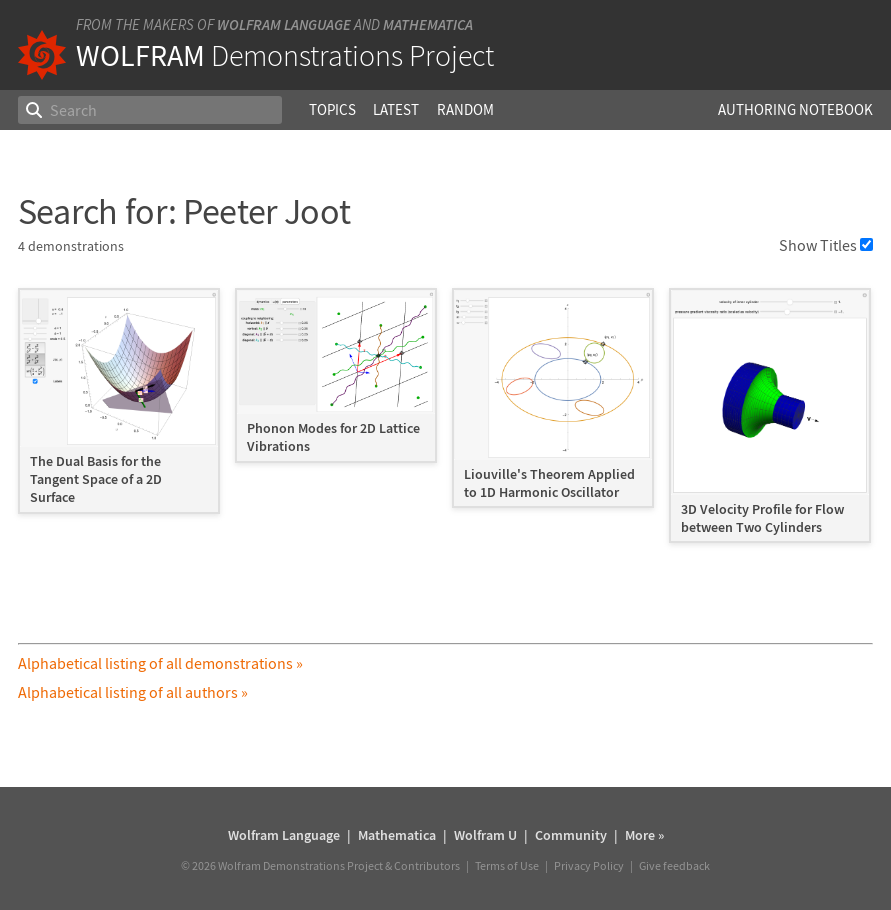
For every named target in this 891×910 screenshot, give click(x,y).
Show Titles (826, 245)
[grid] (445, 425)
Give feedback (674, 865)
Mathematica (428, 24)
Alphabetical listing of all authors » (133, 692)
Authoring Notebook (795, 109)
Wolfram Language (284, 24)
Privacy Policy (589, 865)
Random (465, 109)
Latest (396, 109)
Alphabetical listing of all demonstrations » (160, 663)
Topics (332, 109)
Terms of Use (507, 865)
